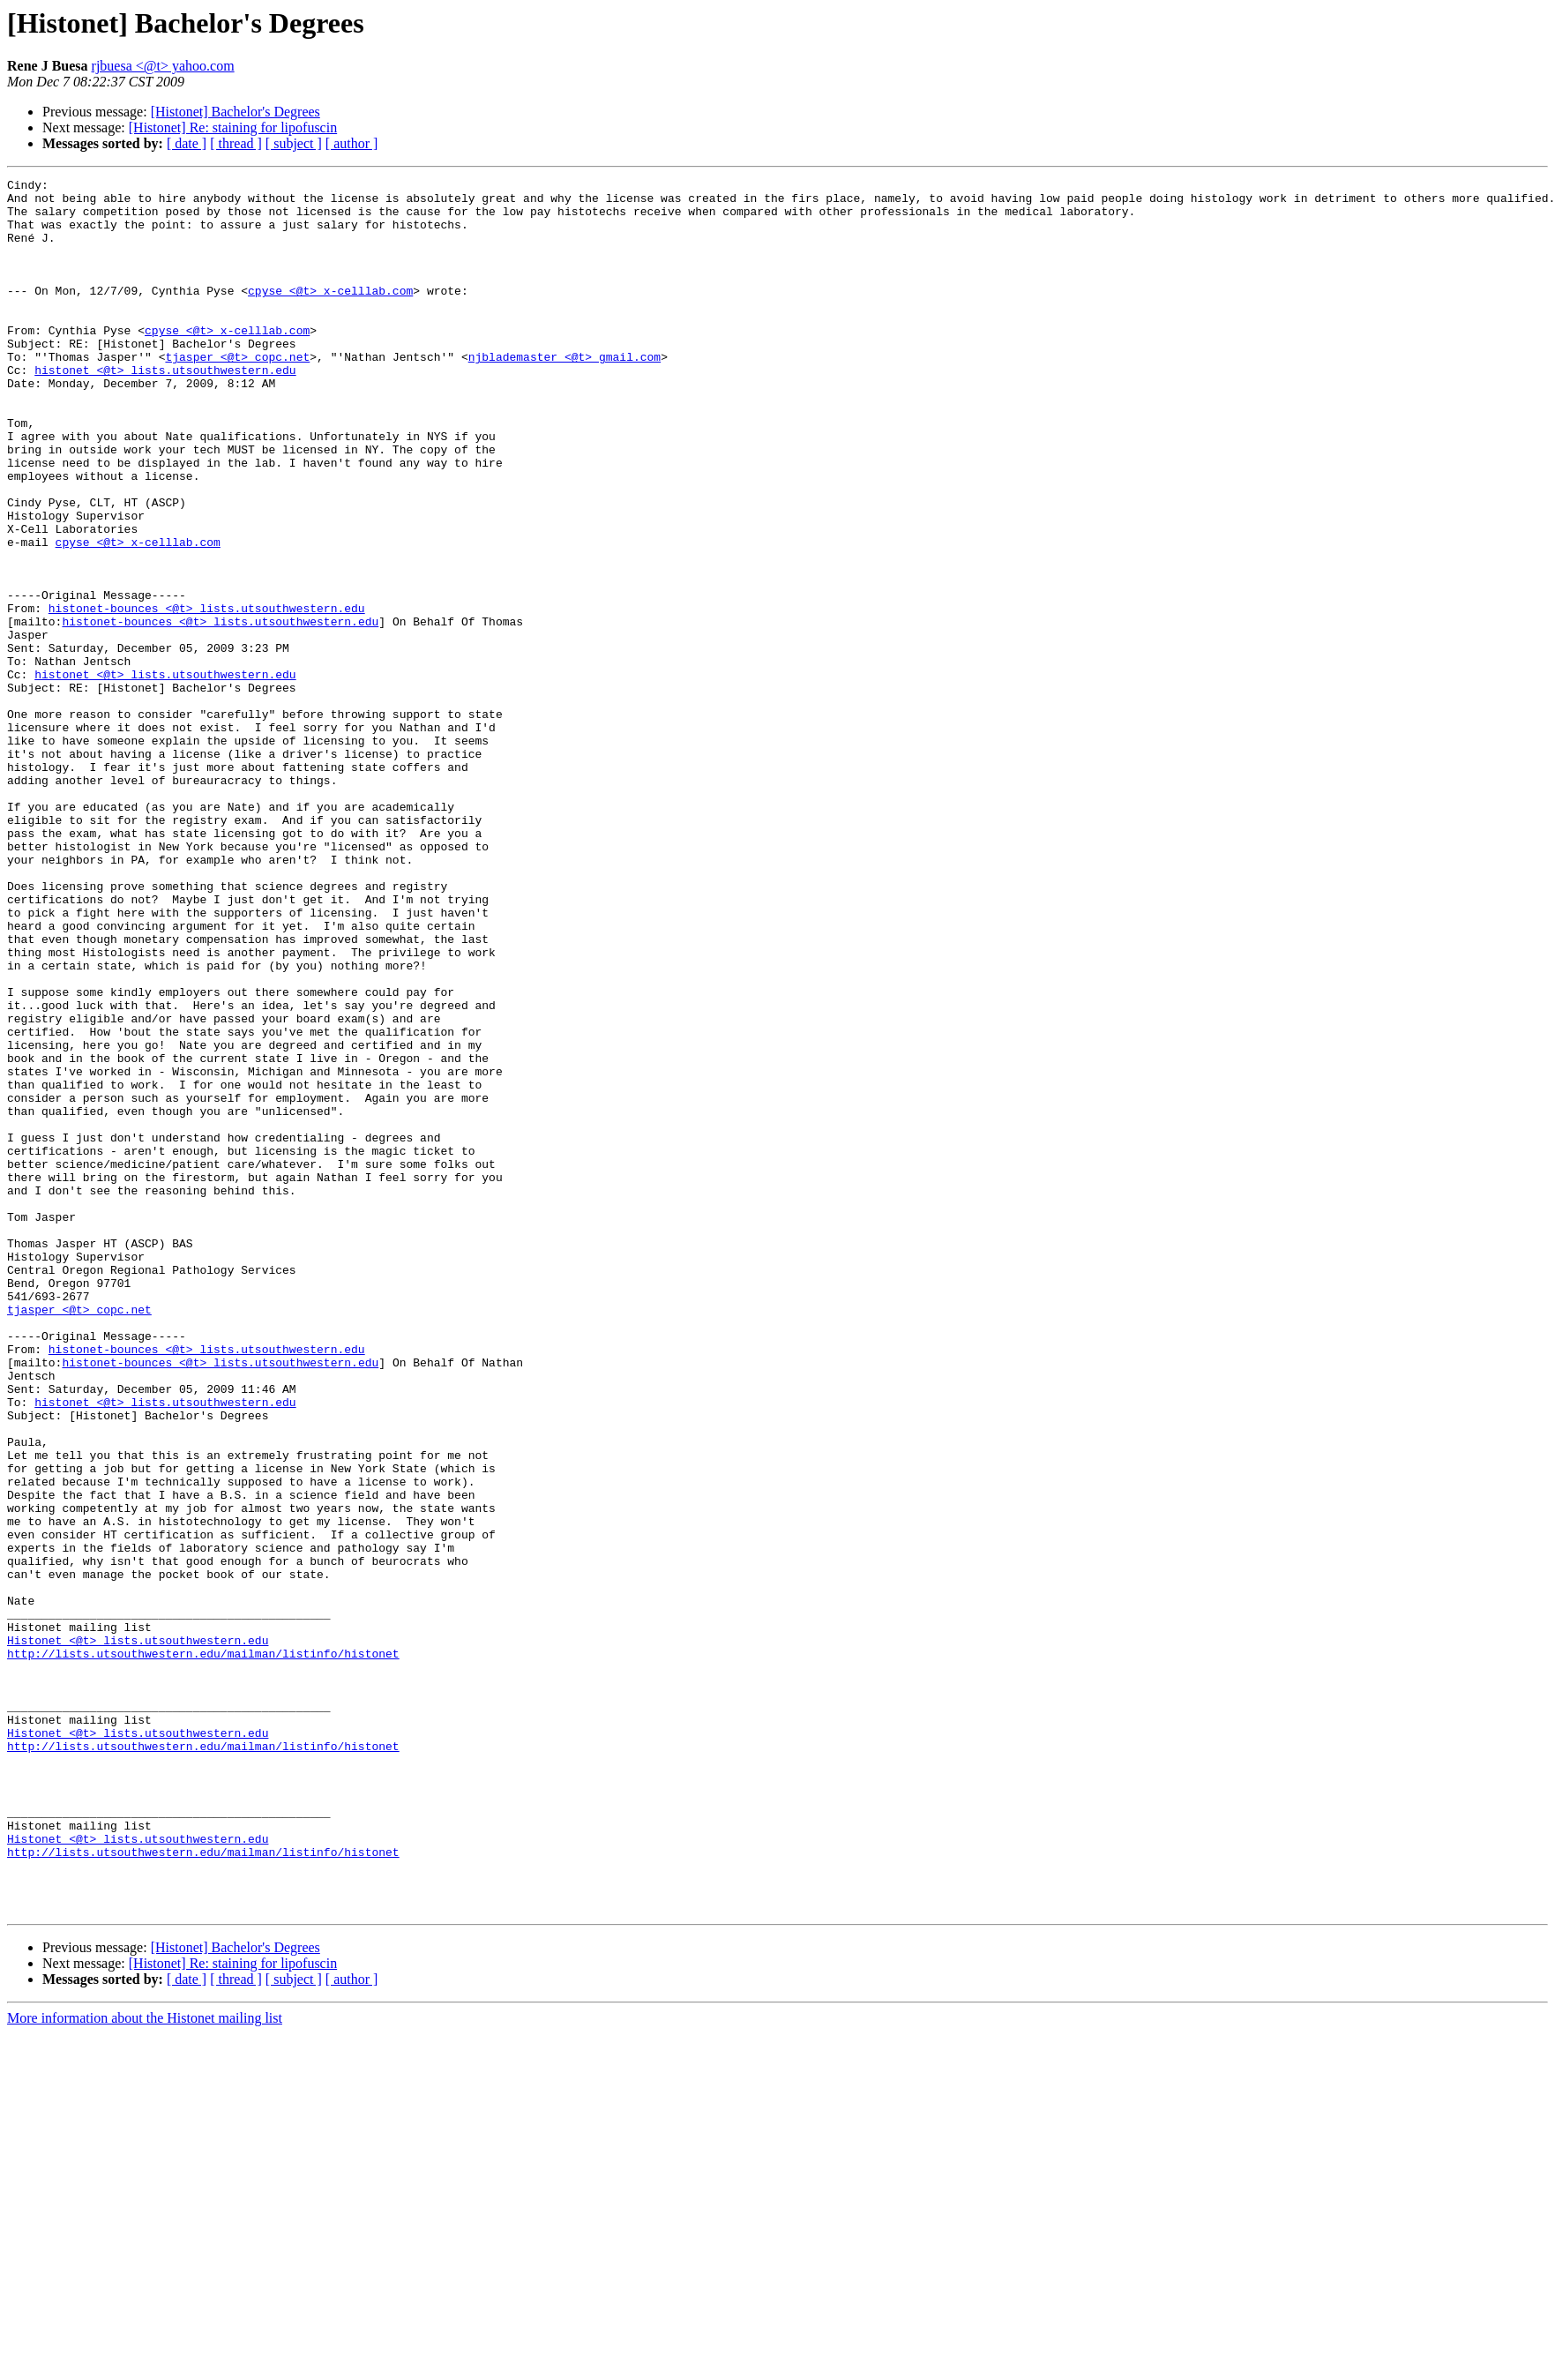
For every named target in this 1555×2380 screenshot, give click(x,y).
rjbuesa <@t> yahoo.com (163, 65)
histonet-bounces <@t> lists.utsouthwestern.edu (207, 695)
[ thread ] (236, 143)
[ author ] (351, 143)
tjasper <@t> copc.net (237, 393)
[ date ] (186, 143)
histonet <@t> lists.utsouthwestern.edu (164, 409)
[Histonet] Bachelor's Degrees (235, 111)
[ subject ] (293, 143)
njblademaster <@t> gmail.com (564, 393)
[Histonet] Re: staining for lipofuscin (233, 127)
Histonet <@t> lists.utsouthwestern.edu (137, 1934)
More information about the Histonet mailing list (144, 2364)
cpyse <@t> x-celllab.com (330, 314)
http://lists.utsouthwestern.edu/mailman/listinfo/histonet (203, 1949)
